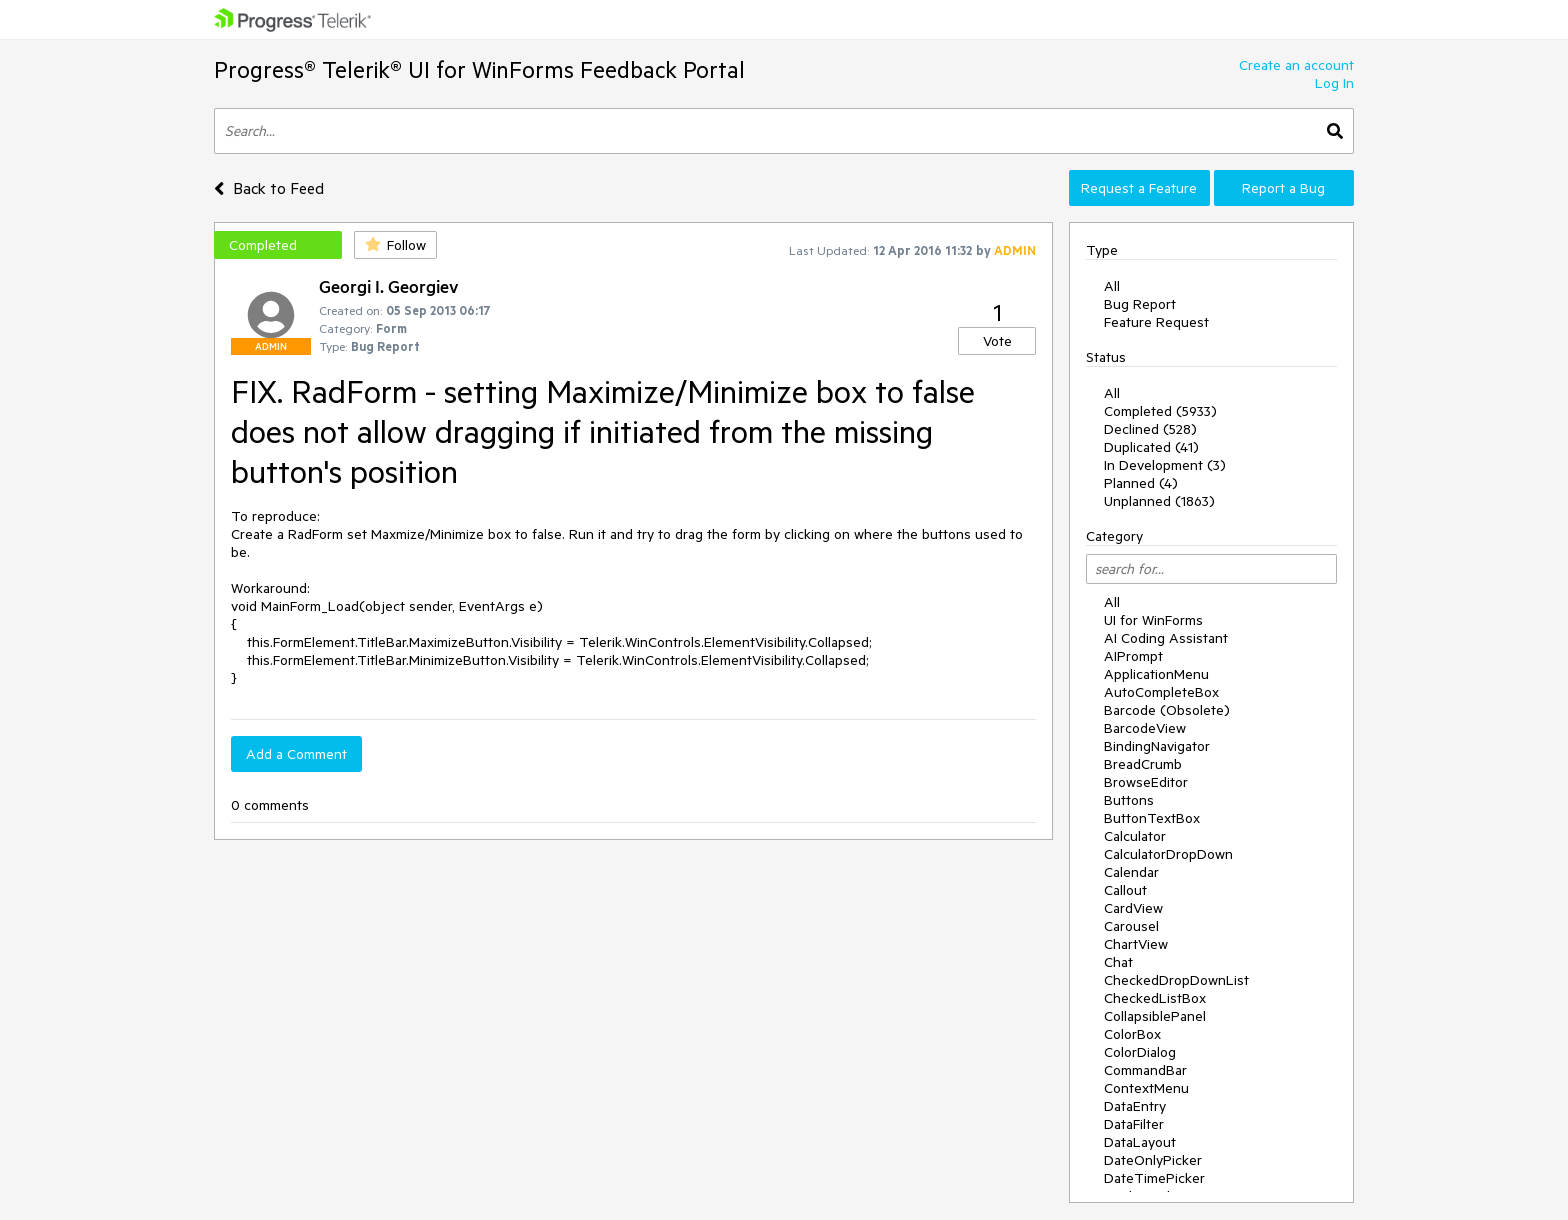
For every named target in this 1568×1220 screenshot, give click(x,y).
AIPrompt (1133, 656)
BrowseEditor (1146, 782)
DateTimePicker (1154, 1178)
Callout (1125, 890)
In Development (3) (1165, 465)
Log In (1334, 83)
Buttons (1129, 800)
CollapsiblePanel (1155, 1016)
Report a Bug (1283, 188)
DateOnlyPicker (1153, 1160)
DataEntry (1135, 1106)
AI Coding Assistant (1166, 638)
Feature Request (1156, 322)
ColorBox (1132, 1034)
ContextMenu (1146, 1088)
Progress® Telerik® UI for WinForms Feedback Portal (479, 69)
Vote (997, 341)
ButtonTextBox (1152, 818)
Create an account (1296, 65)
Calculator (1135, 836)
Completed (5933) (1160, 411)
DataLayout (1140, 1142)
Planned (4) (1141, 483)
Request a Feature (1139, 188)
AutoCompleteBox (1161, 692)
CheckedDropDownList (1176, 980)
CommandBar (1145, 1070)
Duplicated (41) (1151, 447)
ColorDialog (1140, 1052)
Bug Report (1140, 304)
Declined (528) (1150, 429)
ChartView (1136, 944)
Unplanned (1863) (1159, 501)
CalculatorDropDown (1168, 854)
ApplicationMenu (1156, 674)
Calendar (1131, 872)
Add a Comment (296, 754)
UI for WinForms (1153, 620)
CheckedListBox (1155, 998)
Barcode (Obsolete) (1167, 710)
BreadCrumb (1143, 764)
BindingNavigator (1157, 746)
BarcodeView (1145, 728)
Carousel (1131, 926)
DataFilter (1134, 1124)
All (1112, 286)
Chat (1118, 962)
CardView (1133, 908)
